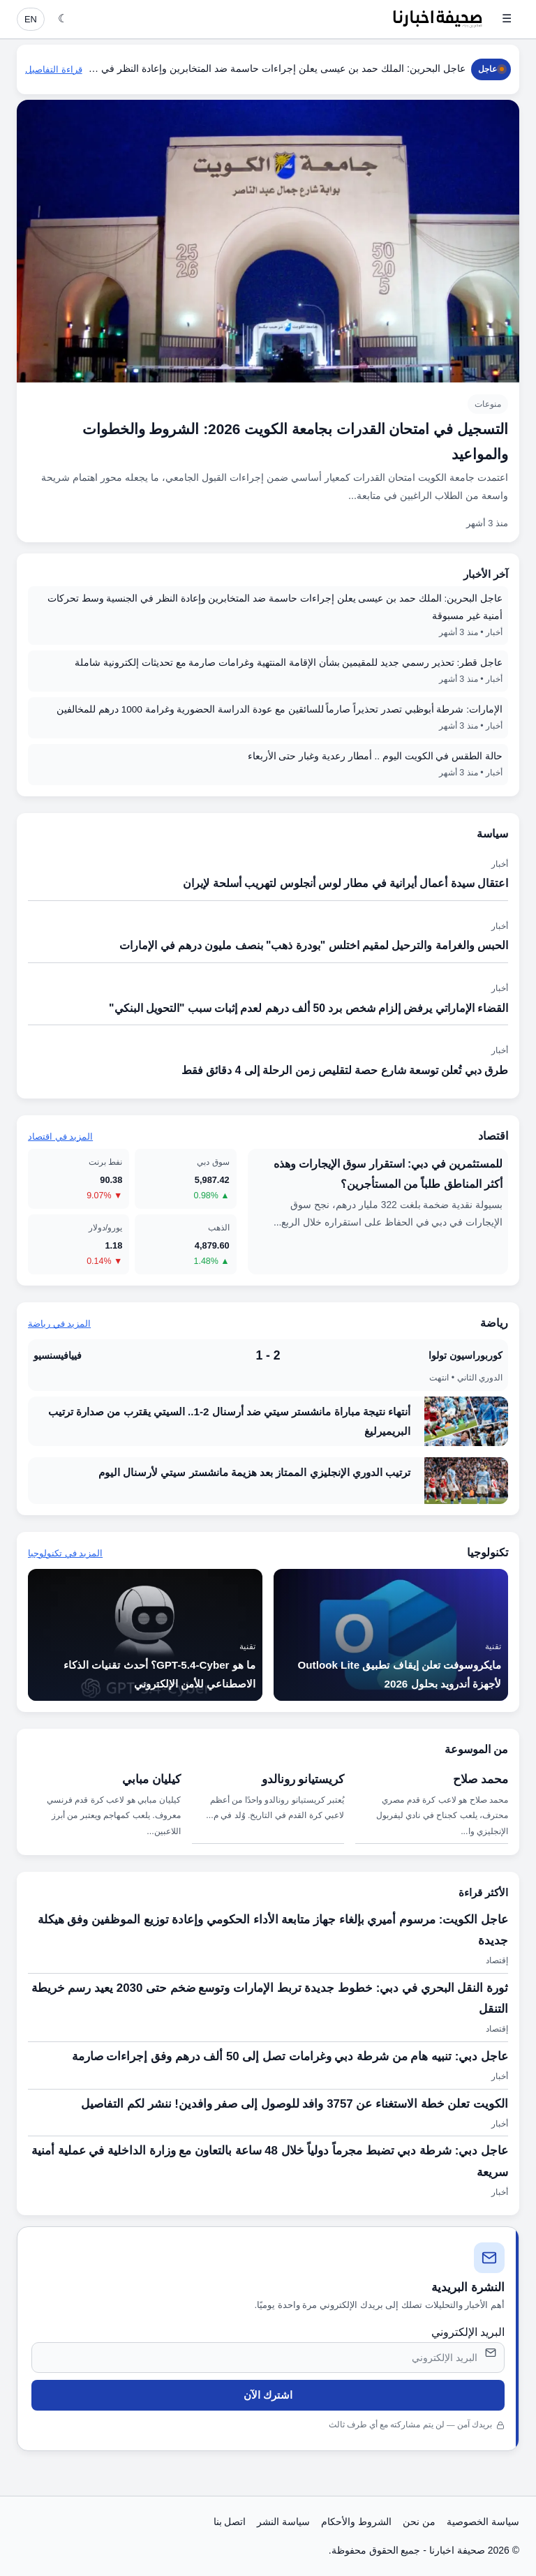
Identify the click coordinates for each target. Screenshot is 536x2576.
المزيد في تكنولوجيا (65, 1553)
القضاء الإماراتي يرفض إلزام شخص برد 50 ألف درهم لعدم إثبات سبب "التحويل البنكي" (308, 1008)
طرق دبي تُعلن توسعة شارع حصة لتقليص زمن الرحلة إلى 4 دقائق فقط (344, 1070)
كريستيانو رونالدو (303, 1779)
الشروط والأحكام (356, 2521)
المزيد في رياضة (59, 1323)
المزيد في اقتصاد (60, 1136)
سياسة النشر (283, 2521)
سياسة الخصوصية (483, 2521)
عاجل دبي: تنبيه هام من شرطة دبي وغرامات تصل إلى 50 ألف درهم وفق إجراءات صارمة (290, 2056)
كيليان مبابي (151, 1779)
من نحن (419, 2521)
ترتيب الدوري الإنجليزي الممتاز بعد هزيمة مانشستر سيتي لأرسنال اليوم (254, 1472)
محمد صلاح (480, 1779)
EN (30, 19)
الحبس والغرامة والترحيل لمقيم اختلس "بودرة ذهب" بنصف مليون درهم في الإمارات (313, 945)
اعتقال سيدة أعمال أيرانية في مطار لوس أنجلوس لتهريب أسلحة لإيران (345, 883)
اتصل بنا (230, 2521)
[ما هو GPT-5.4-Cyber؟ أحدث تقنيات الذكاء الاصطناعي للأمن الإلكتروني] (145, 1635)
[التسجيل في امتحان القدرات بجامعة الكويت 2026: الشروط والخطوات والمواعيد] (268, 321)
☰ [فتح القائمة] (507, 18)
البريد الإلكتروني (468, 2332)
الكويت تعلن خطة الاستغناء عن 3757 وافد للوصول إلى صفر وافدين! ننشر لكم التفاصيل (294, 2103)
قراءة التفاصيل (53, 69)
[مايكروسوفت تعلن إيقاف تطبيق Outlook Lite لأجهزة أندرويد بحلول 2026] (391, 1635)
